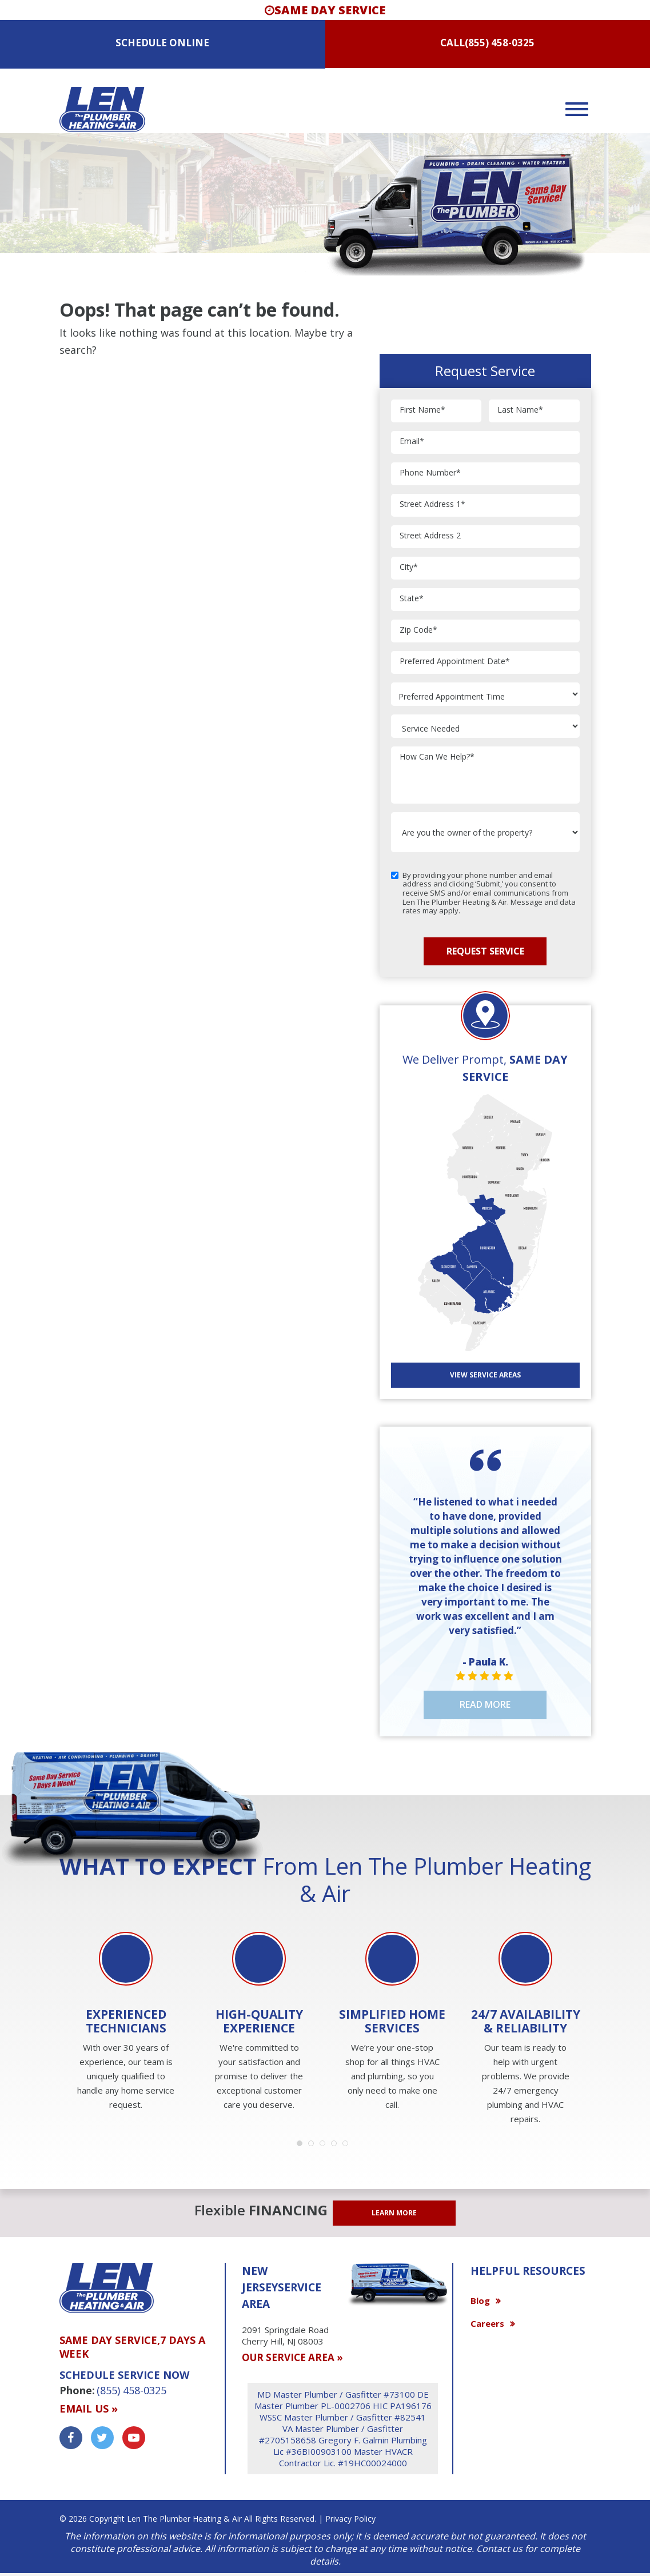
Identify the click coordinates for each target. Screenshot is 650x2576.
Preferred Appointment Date (455, 661)
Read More (485, 1704)
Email (412, 441)
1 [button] (302, 2146)
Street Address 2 (430, 536)
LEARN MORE (394, 2213)
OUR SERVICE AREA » (292, 2357)
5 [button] (348, 2146)
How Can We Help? (437, 757)
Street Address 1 (432, 504)
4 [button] (336, 2146)
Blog (480, 2300)
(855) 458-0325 (500, 43)
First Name (422, 410)
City (409, 567)
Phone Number (430, 473)
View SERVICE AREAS (485, 1375)
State (412, 599)
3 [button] (325, 2146)
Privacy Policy (350, 2518)
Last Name (520, 410)
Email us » (88, 2408)
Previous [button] (56, 1984)
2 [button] (314, 2146)
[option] (126, 2022)
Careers (487, 2323)
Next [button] (594, 1984)
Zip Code (418, 630)
